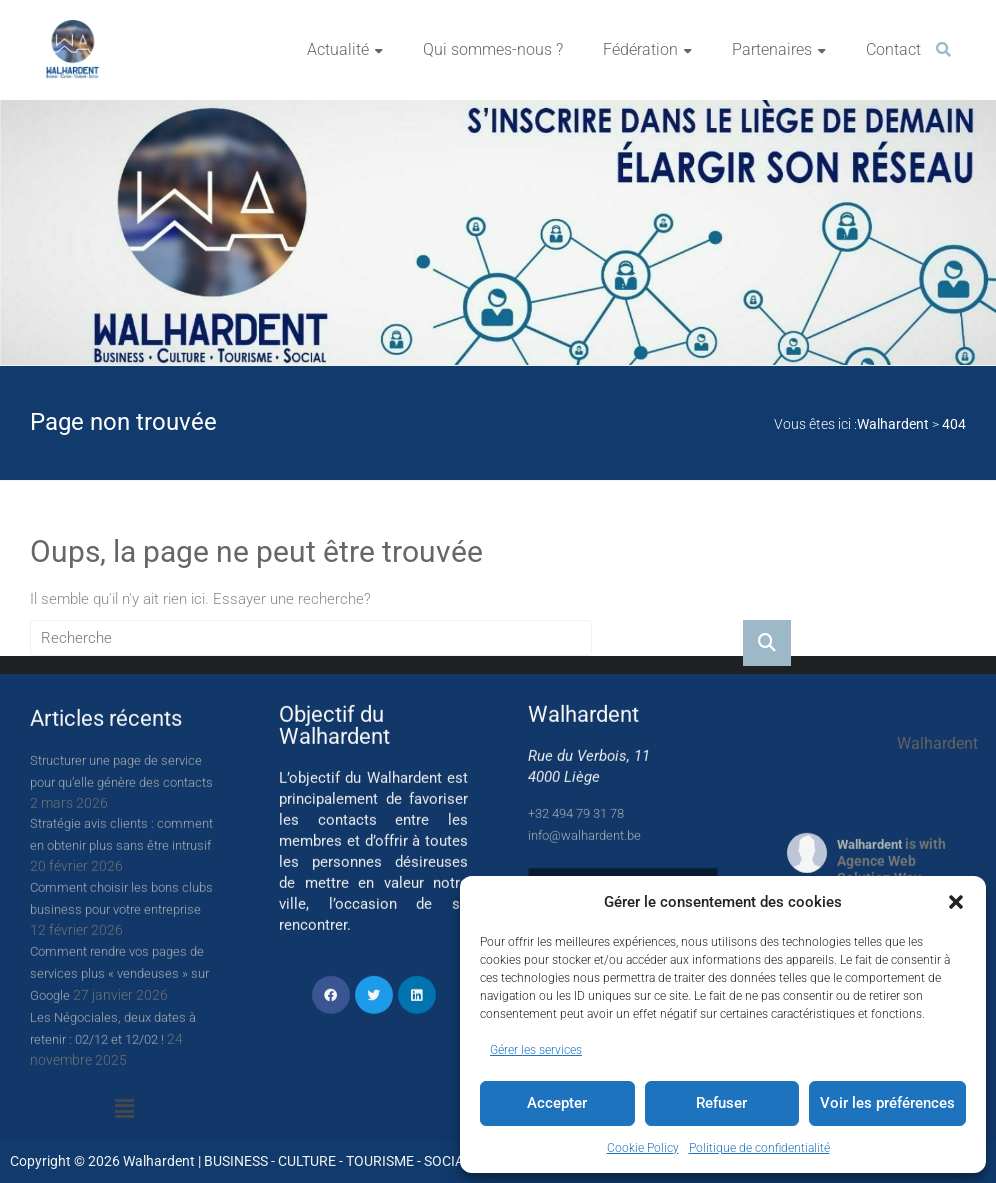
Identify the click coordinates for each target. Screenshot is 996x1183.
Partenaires (772, 49)
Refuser (721, 1103)
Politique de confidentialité (759, 1148)
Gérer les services (536, 1050)
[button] (956, 902)
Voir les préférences (887, 1103)
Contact (893, 49)
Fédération (640, 49)
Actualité (338, 49)
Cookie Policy (643, 1148)
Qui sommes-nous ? (493, 49)
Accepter (557, 1103)
